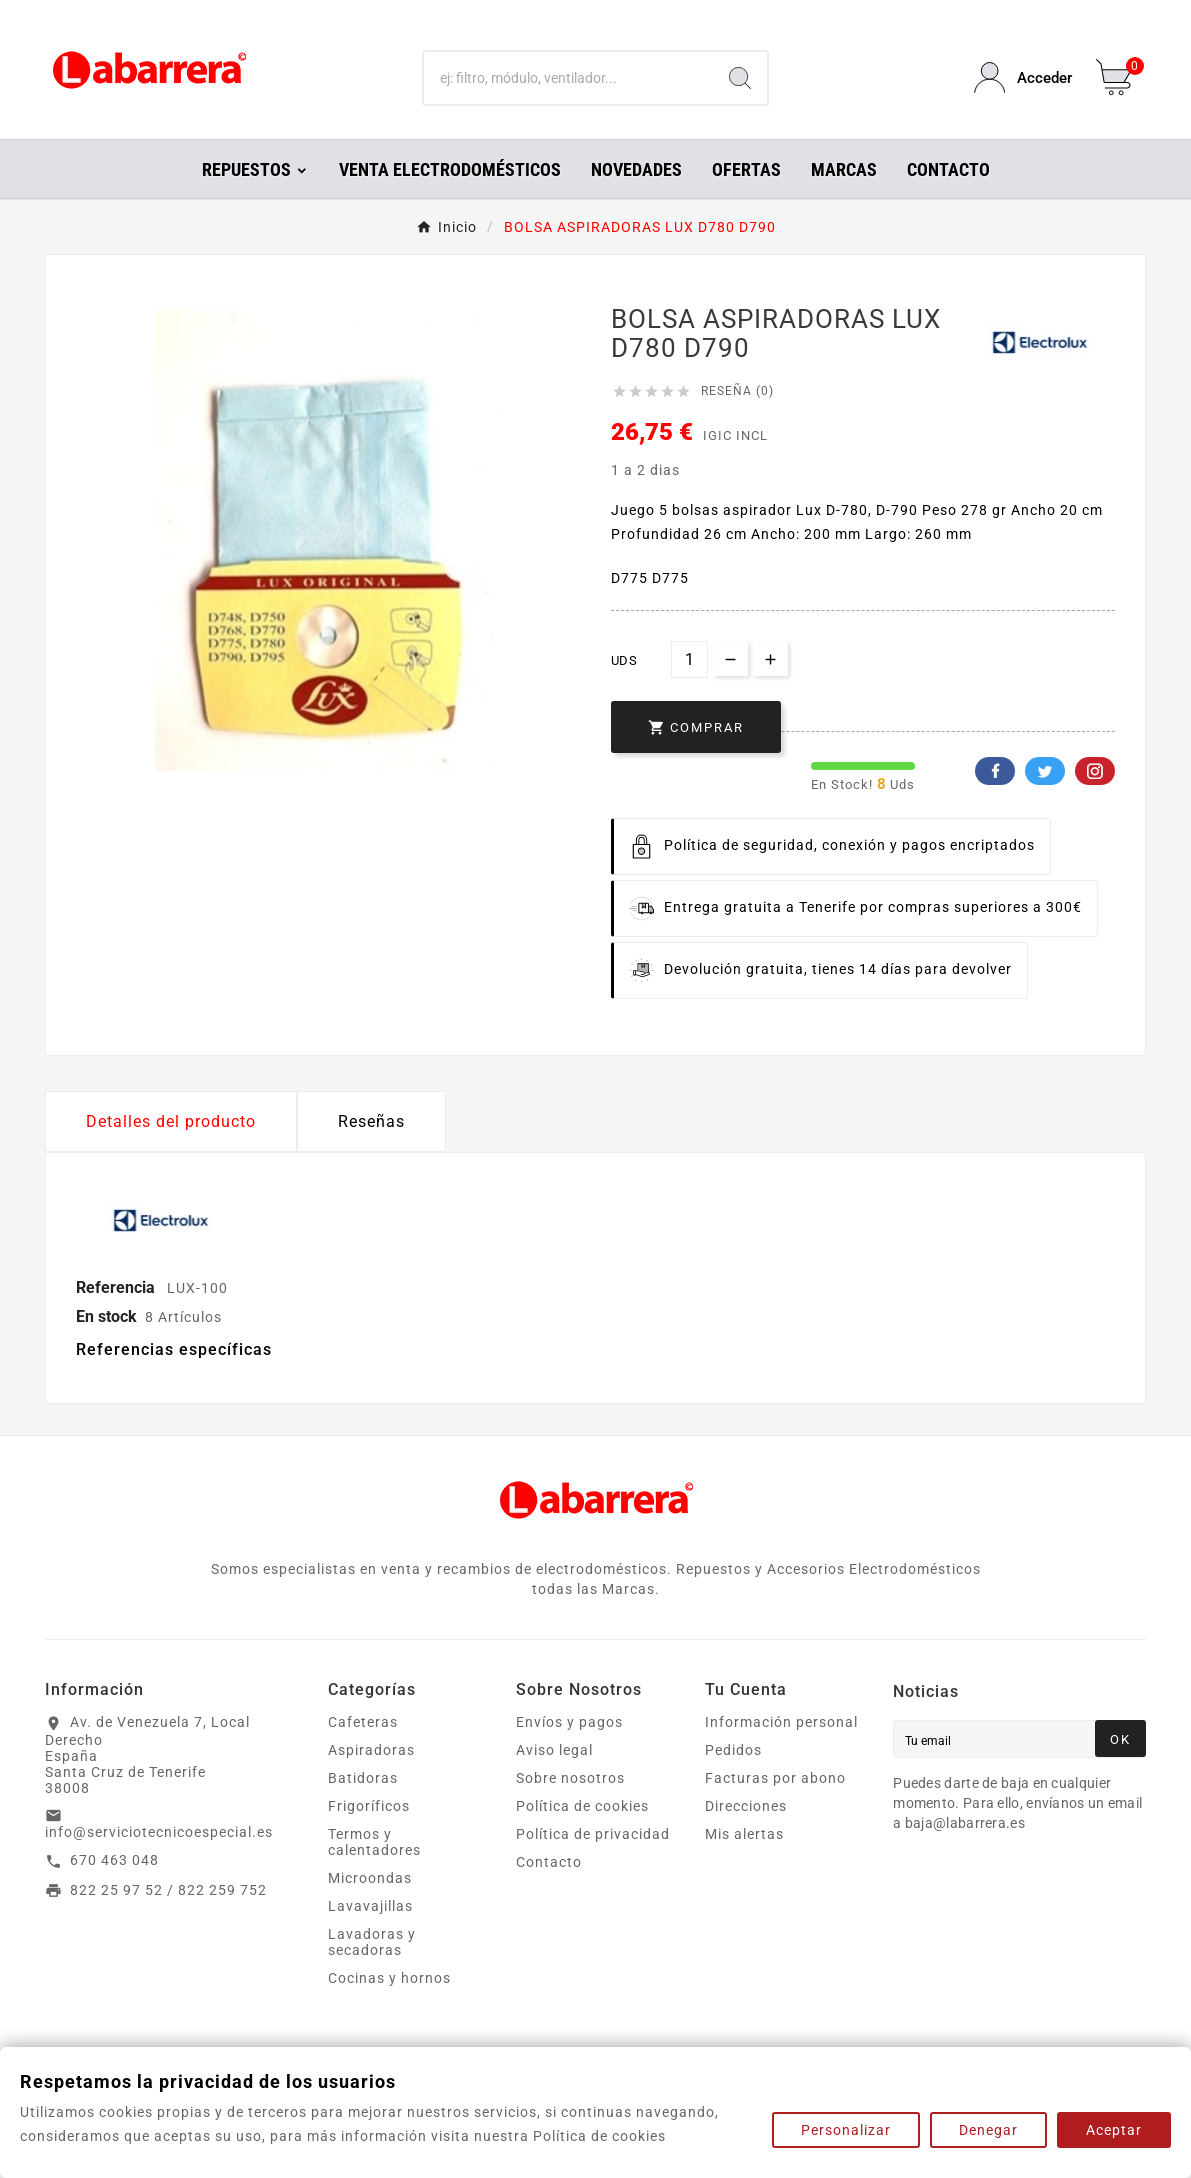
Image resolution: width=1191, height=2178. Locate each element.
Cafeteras (363, 1722)
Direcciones (746, 1806)
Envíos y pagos (569, 1722)
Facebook (995, 771)
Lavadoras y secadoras (372, 1942)
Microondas (370, 1878)
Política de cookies (582, 1806)
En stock (106, 1316)
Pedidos (733, 1750)
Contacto (549, 1862)
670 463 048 (114, 1860)
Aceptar (1114, 2130)
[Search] (740, 78)
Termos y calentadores (374, 1842)
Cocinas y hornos (389, 1978)
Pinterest (1095, 771)
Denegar (988, 2130)
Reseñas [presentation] (371, 1121)
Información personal (781, 1722)
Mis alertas (744, 1834)
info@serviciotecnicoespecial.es (159, 1832)
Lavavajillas (370, 1906)
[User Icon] (1023, 77)
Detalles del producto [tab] (171, 1121)
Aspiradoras (371, 1750)
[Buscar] (568, 78)
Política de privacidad (593, 1834)
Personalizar (846, 2130)
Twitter (1045, 771)
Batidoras (363, 1778)
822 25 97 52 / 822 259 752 (168, 1890)
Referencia (117, 1287)
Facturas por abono (775, 1778)
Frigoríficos (369, 1806)
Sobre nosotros (570, 1778)
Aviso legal (554, 1750)
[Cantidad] (689, 659)
